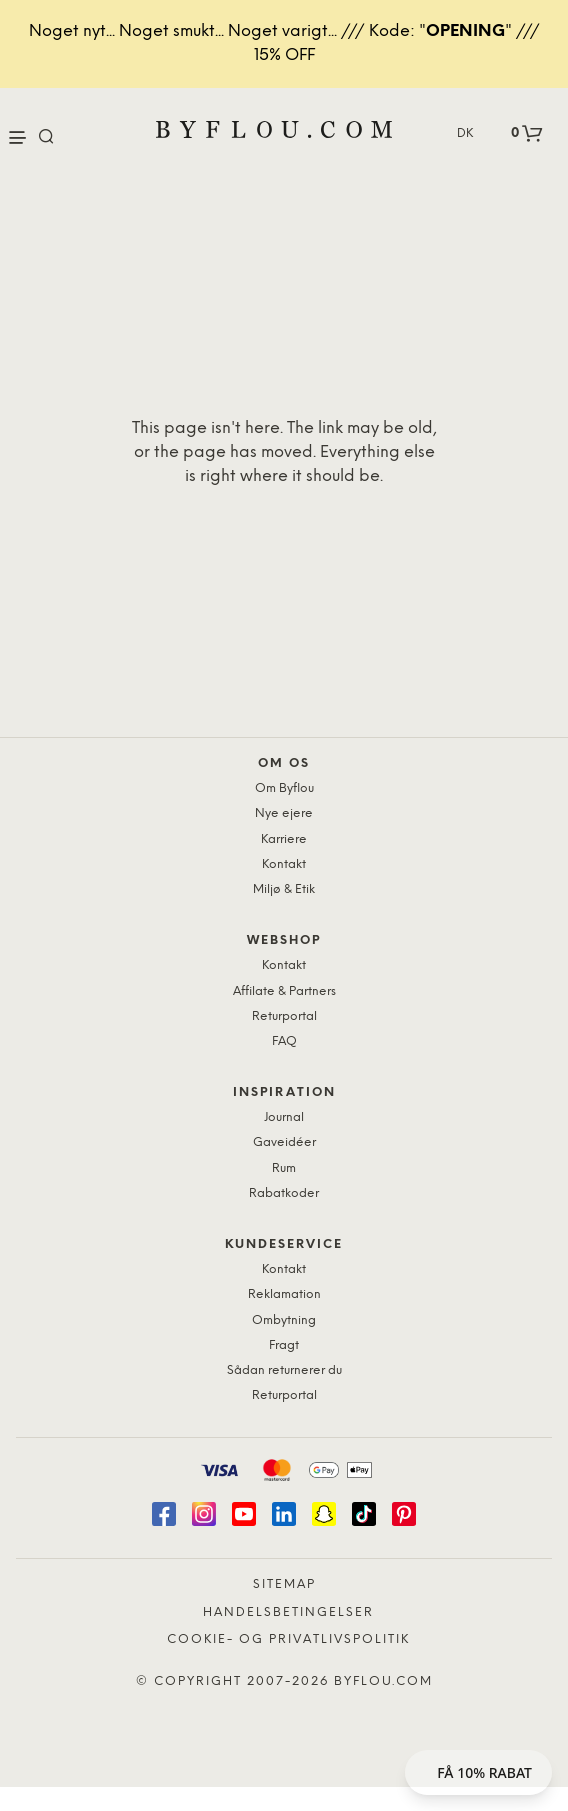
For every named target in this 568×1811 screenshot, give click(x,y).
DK (465, 133)
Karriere (284, 839)
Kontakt (284, 864)
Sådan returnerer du (284, 1370)
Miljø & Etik (284, 889)
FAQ (284, 1041)
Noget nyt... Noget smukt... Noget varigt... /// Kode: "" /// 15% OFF (284, 43)
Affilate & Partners (284, 991)
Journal (284, 1117)
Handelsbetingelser (288, 1612)
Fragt (284, 1345)
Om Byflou (284, 788)
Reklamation (284, 1294)
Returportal (284, 1016)
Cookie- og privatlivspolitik (288, 1639)
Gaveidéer (284, 1142)
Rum (284, 1168)
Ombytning (284, 1320)
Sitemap (284, 1584)
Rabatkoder (284, 1193)
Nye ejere (284, 813)
